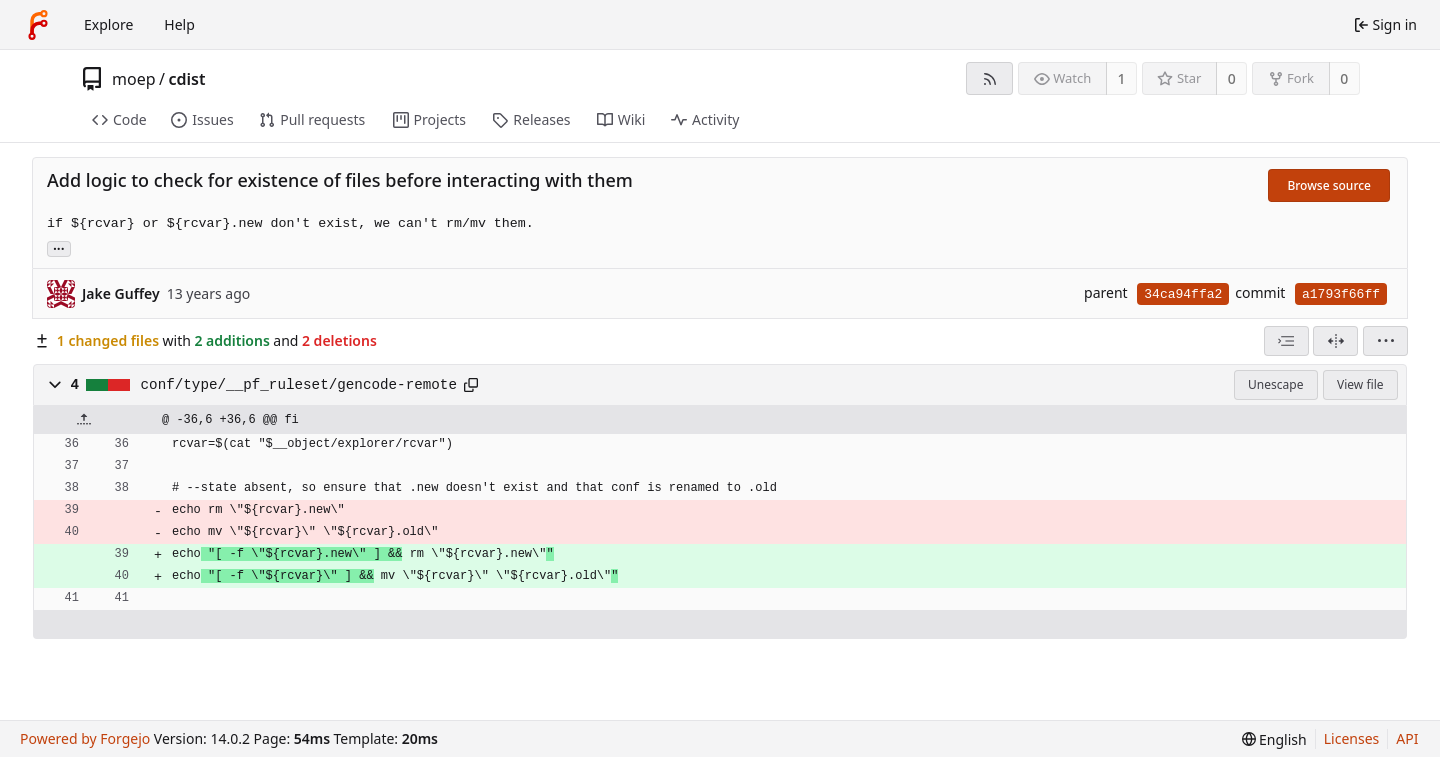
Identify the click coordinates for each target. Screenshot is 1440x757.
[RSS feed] (989, 78)
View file (1360, 384)
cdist (186, 79)
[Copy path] (471, 385)
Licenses (1352, 738)
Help (179, 24)
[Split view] (1335, 341)
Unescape (1275, 384)
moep (134, 79)
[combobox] (1286, 341)
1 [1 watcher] (1122, 78)
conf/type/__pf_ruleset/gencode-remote (299, 385)
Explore (108, 24)
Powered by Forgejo (85, 738)
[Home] (38, 25)
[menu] (1385, 341)
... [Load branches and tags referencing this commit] (59, 247)
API (1407, 738)
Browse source (1329, 185)
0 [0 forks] (1344, 78)
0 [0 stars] (1232, 78)
